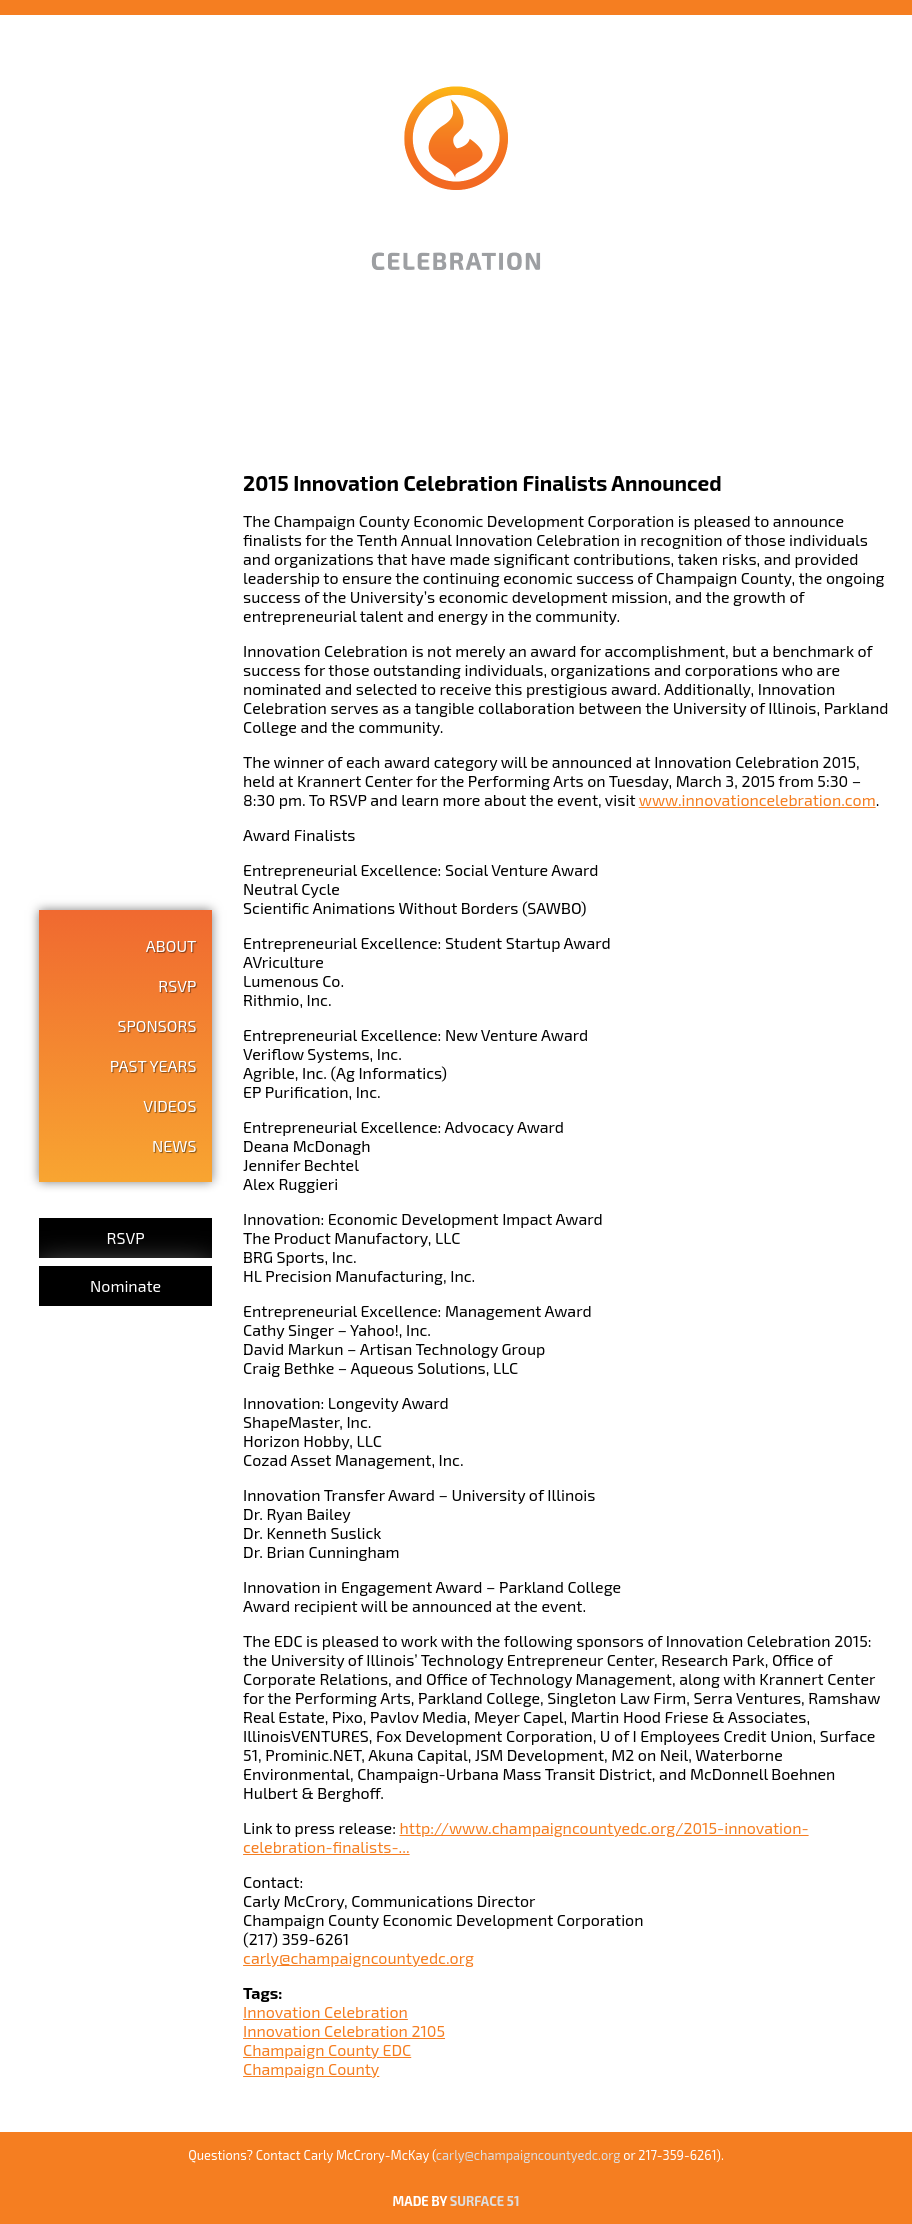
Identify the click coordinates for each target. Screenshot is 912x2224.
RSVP (177, 985)
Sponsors (156, 1025)
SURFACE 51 (485, 2201)
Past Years (153, 1065)
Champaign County (311, 2068)
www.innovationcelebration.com (757, 799)
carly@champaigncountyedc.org (358, 1957)
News (174, 1145)
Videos (169, 1105)
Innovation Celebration (325, 2011)
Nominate (125, 1285)
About (171, 945)
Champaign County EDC (327, 2049)
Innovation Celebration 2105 (344, 2030)
